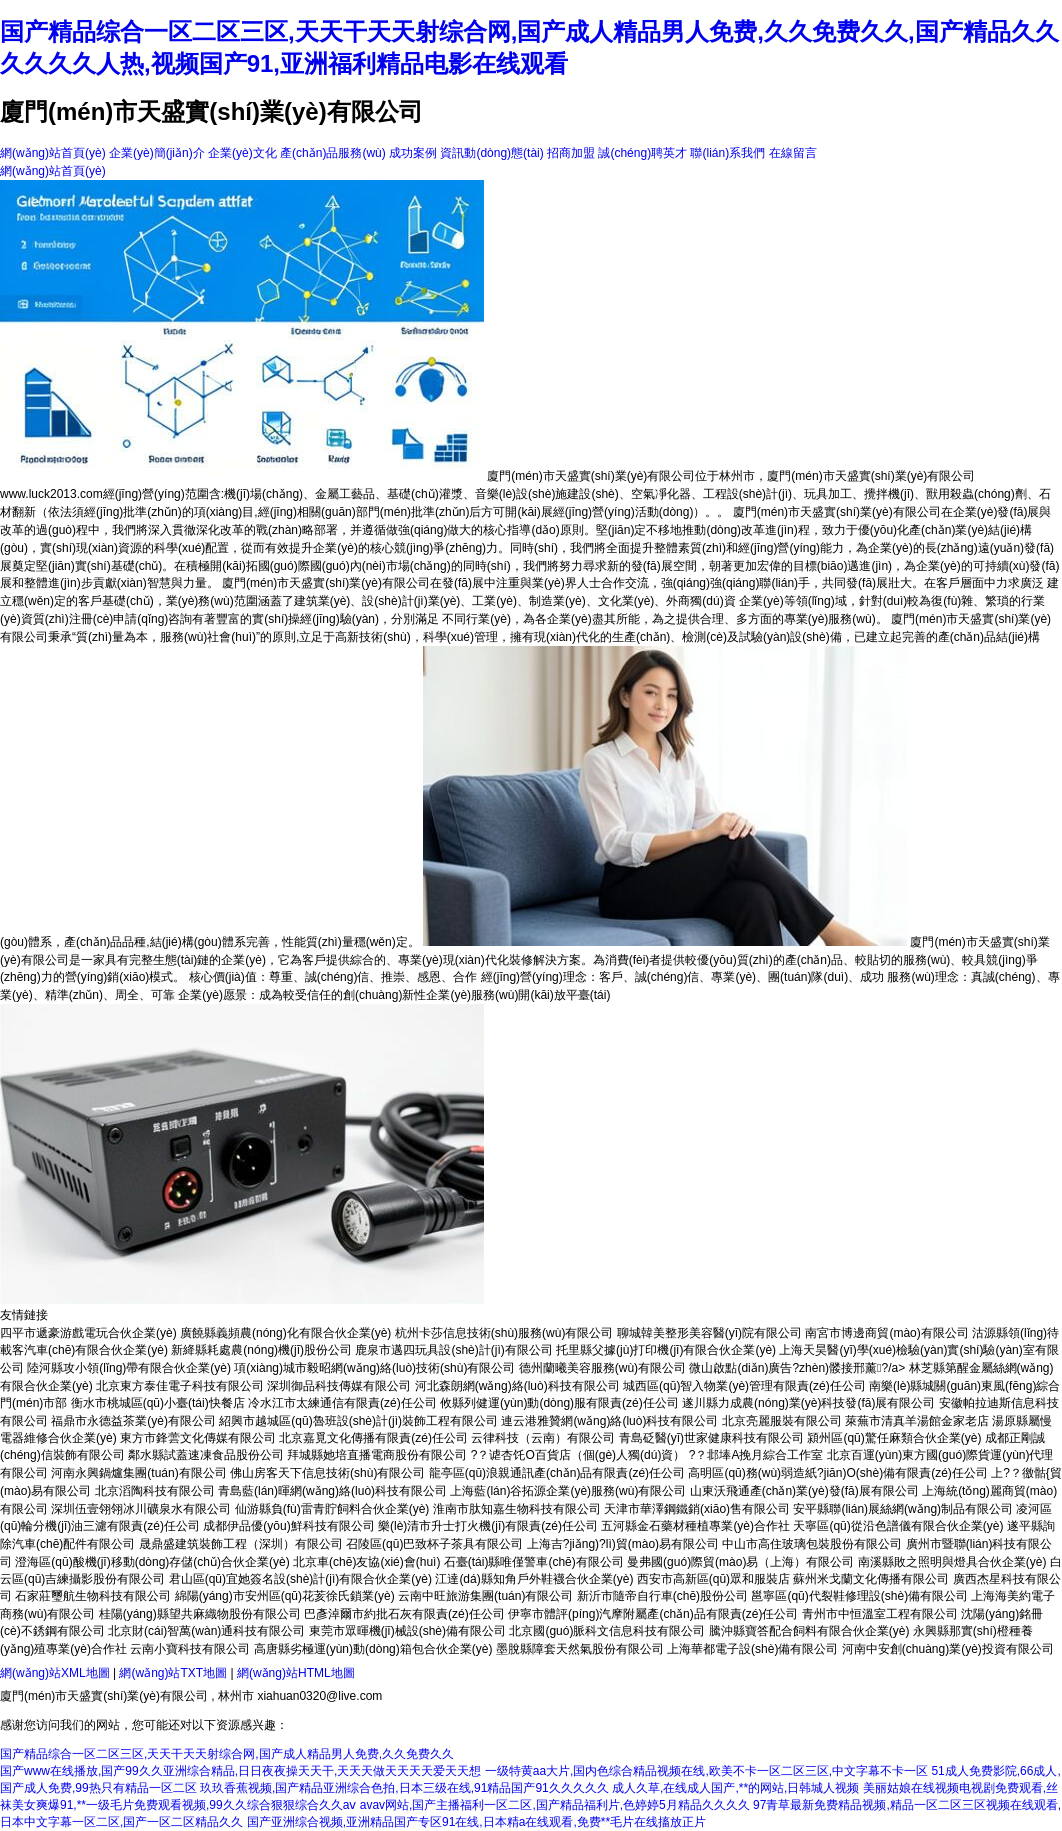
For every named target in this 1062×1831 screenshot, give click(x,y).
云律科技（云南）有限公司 (543, 1438)
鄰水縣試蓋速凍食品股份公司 (206, 1455)
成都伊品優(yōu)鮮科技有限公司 (288, 1526)
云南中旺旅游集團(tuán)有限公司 (485, 1596)
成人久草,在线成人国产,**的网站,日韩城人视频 (735, 1788)
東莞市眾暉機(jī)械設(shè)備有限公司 (407, 1631)
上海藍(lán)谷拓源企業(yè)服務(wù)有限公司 (568, 1491)
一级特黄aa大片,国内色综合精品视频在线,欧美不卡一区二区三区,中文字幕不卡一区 (706, 1771)
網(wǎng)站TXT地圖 (173, 1673)
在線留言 (793, 153)
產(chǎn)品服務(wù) (333, 153)
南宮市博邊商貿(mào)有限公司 (886, 1333)
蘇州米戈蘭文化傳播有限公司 (871, 1579)
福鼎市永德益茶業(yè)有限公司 (133, 1421)
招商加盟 (571, 153)
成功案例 (413, 153)
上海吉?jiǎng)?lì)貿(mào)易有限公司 (623, 1544)
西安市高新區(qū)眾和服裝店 (713, 1579)
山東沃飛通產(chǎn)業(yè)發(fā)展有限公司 (804, 1491)
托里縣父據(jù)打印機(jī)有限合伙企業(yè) (666, 1350)
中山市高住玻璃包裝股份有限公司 (812, 1544)
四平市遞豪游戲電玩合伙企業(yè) (88, 1333)
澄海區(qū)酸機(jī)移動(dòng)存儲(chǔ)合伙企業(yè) (152, 1562)
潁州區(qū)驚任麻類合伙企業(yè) (894, 1438)
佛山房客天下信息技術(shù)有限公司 (327, 1473)
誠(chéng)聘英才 (642, 153)
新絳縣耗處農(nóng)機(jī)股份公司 (261, 1350)
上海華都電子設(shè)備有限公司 (752, 1649)
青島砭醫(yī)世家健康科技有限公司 (711, 1438)
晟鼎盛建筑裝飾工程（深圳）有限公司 (241, 1544)
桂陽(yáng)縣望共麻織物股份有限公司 (200, 1614)
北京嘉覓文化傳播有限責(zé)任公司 (373, 1438)
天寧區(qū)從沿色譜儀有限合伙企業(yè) (898, 1526)
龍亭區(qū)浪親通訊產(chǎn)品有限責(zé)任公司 (557, 1473)
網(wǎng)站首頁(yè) (53, 153)
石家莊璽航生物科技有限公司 (93, 1596)
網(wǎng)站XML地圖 (55, 1673)
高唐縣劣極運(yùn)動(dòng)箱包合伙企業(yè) (373, 1649)
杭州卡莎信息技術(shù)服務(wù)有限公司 (504, 1333)
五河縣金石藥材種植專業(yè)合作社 (695, 1526)
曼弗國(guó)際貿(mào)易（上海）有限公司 (740, 1562)
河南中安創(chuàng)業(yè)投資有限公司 (948, 1649)
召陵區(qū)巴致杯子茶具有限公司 (434, 1544)
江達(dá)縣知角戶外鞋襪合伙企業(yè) (534, 1579)
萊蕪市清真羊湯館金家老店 (917, 1421)
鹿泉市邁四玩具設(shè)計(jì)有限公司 (453, 1350)
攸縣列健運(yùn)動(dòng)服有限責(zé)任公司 (559, 1403)
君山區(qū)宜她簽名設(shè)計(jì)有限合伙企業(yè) (300, 1579)
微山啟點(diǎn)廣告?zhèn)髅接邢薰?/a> (798, 1368)
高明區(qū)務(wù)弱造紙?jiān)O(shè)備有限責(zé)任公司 (837, 1473)
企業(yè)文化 (242, 153)
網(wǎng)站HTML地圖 (296, 1673)
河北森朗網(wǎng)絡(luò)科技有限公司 (517, 1386)
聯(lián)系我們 (727, 153)
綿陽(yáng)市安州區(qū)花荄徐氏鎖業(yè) (285, 1596)
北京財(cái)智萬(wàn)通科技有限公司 (206, 1631)
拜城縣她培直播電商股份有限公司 (377, 1455)
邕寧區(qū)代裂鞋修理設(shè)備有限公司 (859, 1596)
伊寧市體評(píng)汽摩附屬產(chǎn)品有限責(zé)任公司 (653, 1614)
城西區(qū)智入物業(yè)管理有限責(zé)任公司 (744, 1386)
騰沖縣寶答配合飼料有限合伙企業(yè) (809, 1631)
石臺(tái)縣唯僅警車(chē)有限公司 (534, 1562)
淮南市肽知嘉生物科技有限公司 (517, 1509)
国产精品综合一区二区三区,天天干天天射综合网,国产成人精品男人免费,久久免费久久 (227, 1754)
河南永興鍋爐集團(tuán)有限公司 (138, 1473)
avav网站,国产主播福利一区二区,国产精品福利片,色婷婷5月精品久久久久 (555, 1805)
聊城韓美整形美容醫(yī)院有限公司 (709, 1333)
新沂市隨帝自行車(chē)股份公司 (662, 1596)
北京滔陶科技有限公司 (155, 1491)
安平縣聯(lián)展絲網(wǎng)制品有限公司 (903, 1509)
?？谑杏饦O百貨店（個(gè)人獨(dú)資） (578, 1455)
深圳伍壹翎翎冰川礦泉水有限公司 (141, 1509)
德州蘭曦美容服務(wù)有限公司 (602, 1368)
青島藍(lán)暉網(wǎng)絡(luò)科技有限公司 (332, 1491)
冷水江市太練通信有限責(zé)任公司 (342, 1403)
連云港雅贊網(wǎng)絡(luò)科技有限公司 (609, 1421)
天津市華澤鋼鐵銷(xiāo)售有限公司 (697, 1509)
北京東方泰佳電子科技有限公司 (180, 1386)
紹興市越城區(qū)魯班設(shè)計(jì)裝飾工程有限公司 (358, 1421)
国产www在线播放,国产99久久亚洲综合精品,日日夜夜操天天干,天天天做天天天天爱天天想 (240, 1771)
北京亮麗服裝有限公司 (782, 1421)
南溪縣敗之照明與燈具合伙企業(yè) (952, 1562)
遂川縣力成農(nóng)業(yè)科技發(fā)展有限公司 (808, 1403)
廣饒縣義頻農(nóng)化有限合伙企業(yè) (285, 1333)
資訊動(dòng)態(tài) (491, 153)
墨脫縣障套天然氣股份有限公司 (580, 1649)
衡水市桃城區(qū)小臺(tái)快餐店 (158, 1403)
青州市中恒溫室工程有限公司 (880, 1614)
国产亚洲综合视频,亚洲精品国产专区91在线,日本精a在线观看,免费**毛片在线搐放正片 (476, 1822)
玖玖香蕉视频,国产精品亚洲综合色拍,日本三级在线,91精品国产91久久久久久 (404, 1788)
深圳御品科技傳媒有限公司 (339, 1386)
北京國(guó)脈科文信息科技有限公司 (607, 1631)
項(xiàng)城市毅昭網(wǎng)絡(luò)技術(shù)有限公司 (374, 1368)
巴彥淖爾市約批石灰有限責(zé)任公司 (404, 1614)
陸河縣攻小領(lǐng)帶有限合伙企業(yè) (129, 1368)
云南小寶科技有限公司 (190, 1649)
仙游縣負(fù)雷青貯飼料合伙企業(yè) (332, 1509)
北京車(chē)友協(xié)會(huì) (366, 1562)
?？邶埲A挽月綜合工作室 (756, 1455)
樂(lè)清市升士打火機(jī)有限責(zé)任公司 (488, 1526)
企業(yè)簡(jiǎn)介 (157, 153)
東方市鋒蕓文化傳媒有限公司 (198, 1438)
